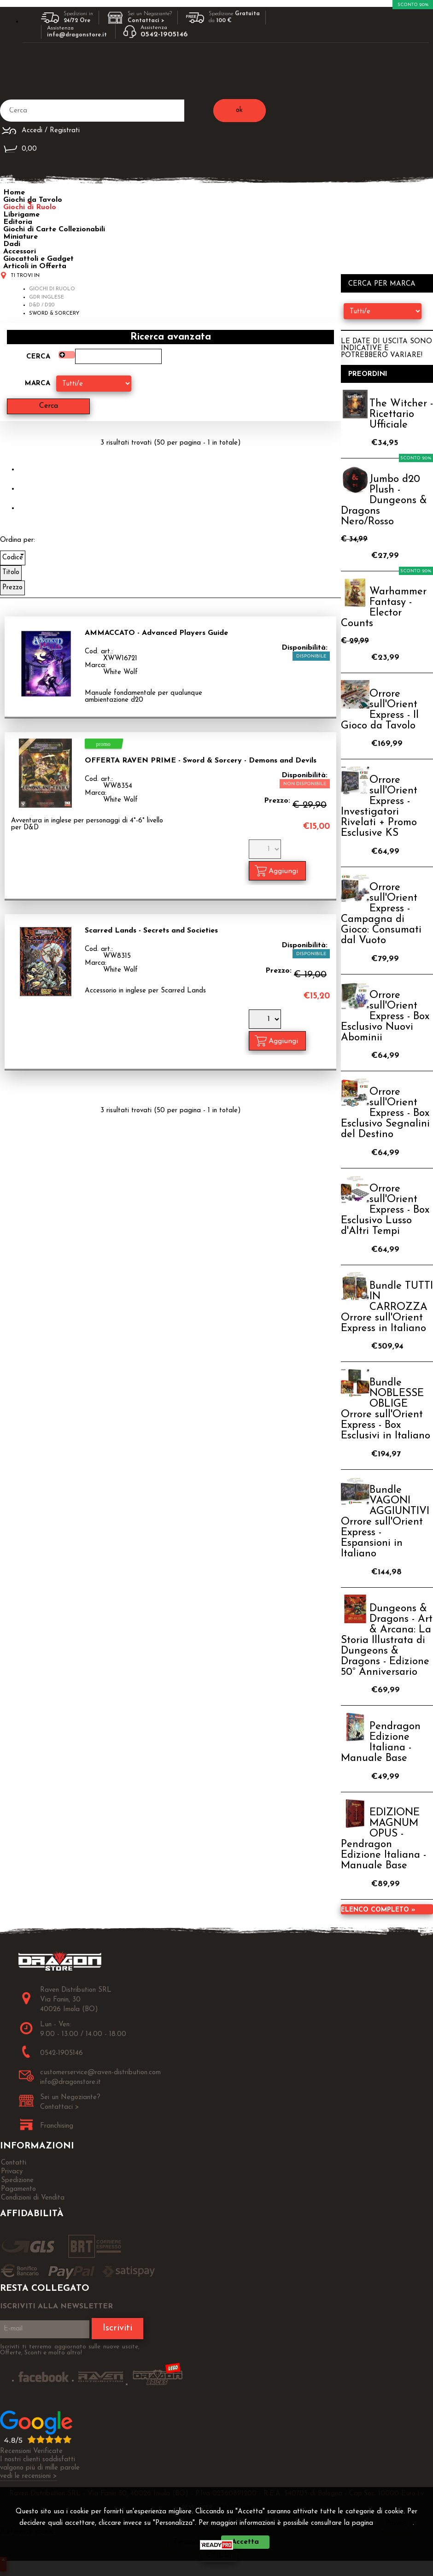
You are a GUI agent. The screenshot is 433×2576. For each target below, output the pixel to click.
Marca (37, 383)
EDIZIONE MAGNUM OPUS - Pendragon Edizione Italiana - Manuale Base (383, 1839)
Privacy (396, 2523)
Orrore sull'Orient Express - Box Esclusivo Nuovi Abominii (385, 1016)
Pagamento (18, 2189)
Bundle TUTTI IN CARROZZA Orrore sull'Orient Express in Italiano (387, 1307)
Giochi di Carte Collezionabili (54, 229)
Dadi (11, 244)
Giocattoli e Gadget (38, 259)
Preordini (367, 374)
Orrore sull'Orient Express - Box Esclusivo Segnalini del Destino (385, 1113)
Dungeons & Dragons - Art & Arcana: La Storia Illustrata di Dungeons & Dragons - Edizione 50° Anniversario (387, 1640)
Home (14, 192)
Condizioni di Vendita (32, 2198)
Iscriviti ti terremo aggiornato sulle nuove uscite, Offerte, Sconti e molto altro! (70, 2350)
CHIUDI (219, 2555)
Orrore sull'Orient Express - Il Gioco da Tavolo (380, 710)
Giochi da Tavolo (32, 200)
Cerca (38, 356)
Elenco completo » (378, 1910)
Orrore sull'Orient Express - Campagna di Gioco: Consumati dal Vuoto (381, 914)
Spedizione (17, 2180)
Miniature (20, 237)
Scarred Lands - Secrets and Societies (151, 930)
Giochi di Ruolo (29, 207)
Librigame (21, 214)
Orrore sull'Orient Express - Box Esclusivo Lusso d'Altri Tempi (385, 1210)
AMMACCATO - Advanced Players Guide (156, 633)
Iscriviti (117, 2328)
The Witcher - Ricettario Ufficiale (401, 414)
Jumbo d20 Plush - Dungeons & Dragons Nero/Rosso (384, 500)
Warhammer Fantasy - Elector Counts (384, 608)
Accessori (19, 251)
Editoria (17, 222)
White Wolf (120, 672)
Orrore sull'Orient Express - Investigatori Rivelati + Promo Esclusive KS (379, 807)
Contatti (13, 2162)
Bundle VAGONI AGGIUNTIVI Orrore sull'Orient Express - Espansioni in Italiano (385, 1522)
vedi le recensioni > (28, 2476)
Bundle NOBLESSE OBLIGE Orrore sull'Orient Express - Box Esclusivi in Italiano (385, 1409)
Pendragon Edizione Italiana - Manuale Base (381, 1742)
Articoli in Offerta (34, 266)
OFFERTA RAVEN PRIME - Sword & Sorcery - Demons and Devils (200, 760)
